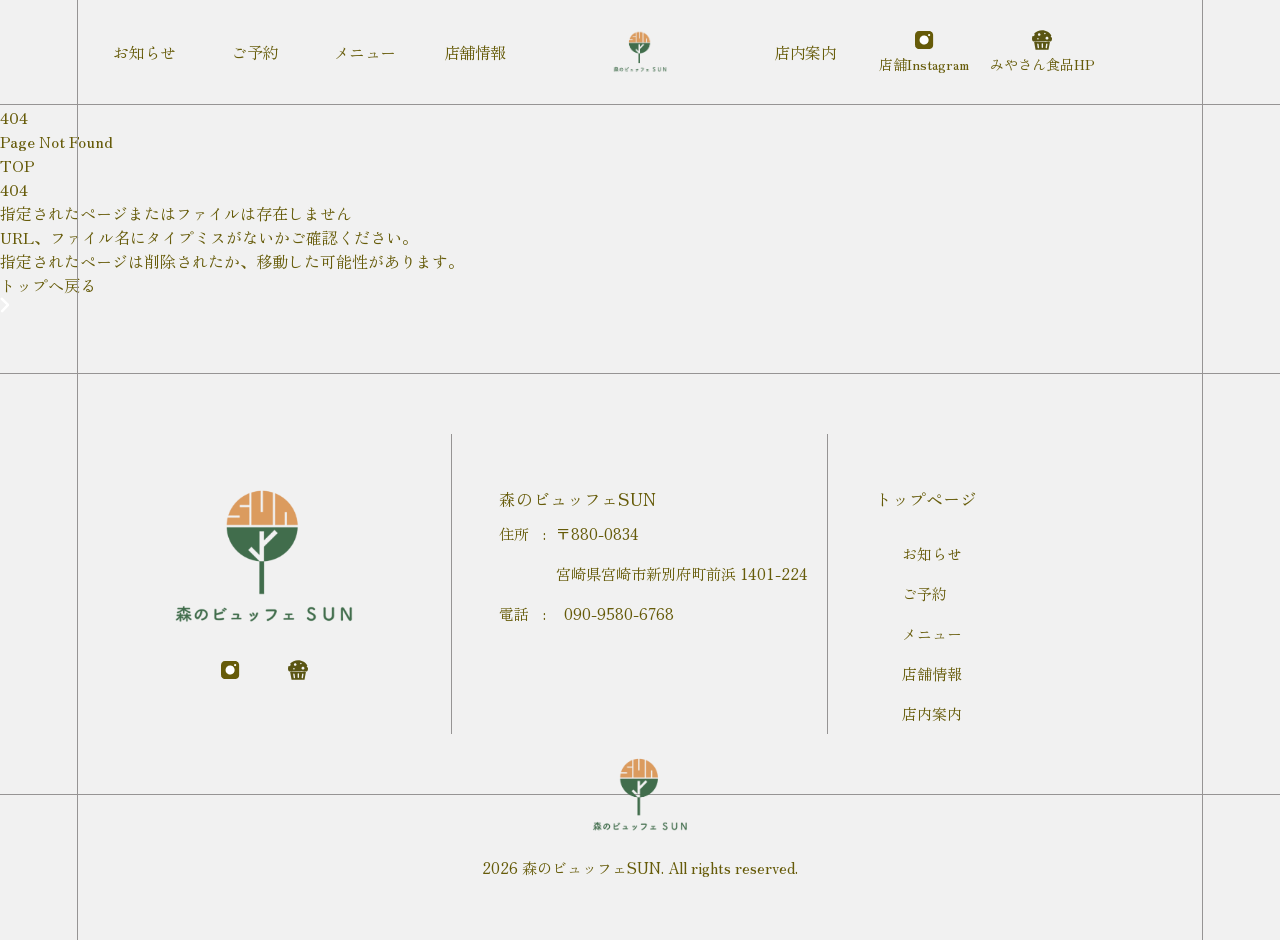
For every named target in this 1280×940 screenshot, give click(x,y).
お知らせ (932, 553)
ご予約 (924, 593)
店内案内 (932, 713)
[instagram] (924, 52)
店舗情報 (932, 673)
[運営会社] (1042, 52)
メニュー (932, 633)
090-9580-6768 (619, 613)
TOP (17, 165)
